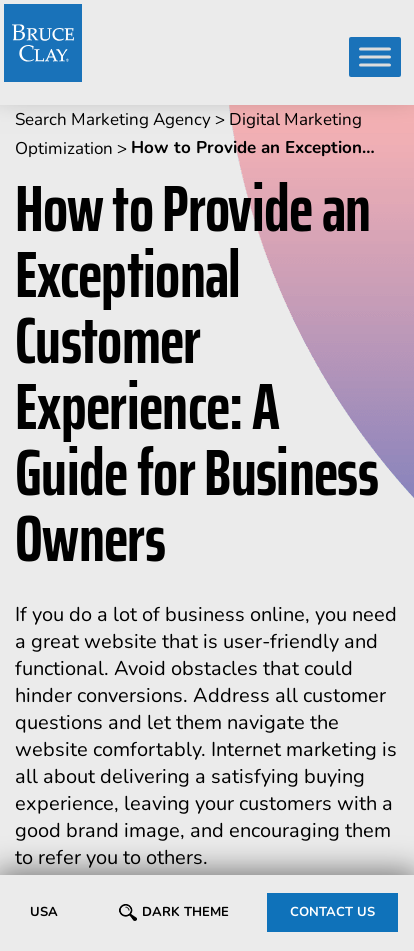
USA (44, 912)
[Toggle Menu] (375, 56)
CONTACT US (332, 912)
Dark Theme (185, 912)
